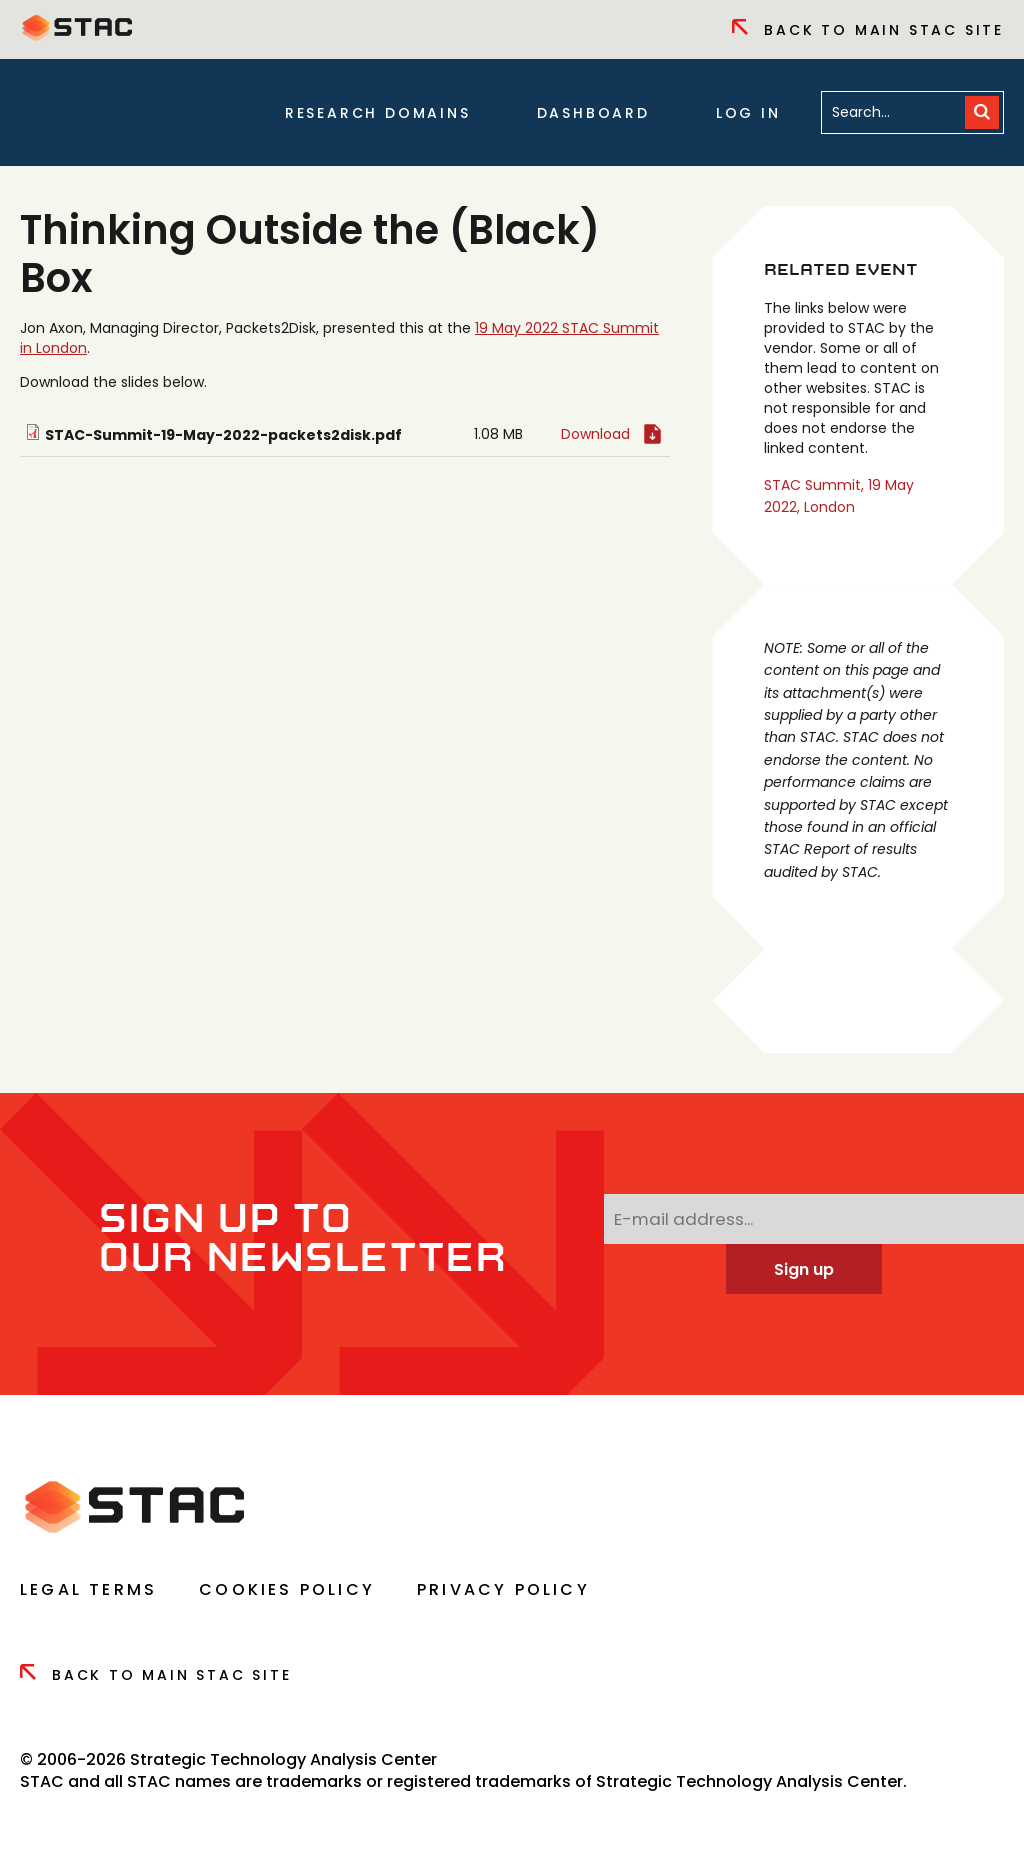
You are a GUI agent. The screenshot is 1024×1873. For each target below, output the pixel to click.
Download (595, 434)
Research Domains (378, 113)
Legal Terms (88, 1589)
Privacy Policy (503, 1589)
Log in (748, 113)
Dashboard (593, 113)
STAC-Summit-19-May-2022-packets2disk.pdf (223, 435)
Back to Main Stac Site (868, 30)
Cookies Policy (287, 1589)
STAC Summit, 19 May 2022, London (839, 496)
